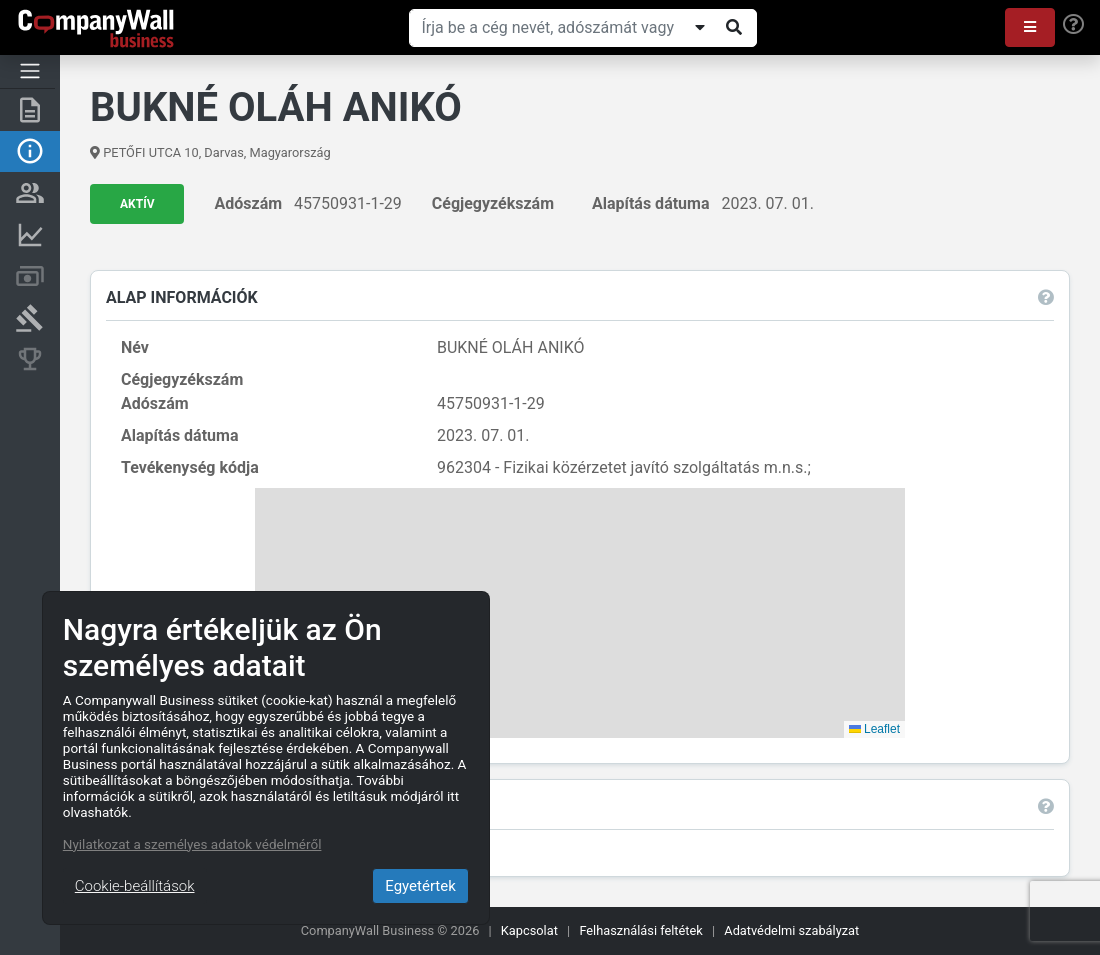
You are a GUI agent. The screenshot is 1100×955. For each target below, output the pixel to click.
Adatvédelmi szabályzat (791, 930)
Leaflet (874, 729)
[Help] (1073, 25)
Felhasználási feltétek (640, 930)
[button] (1030, 27)
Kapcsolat (529, 930)
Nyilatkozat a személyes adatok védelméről (192, 844)
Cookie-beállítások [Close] (135, 886)
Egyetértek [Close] (420, 886)
